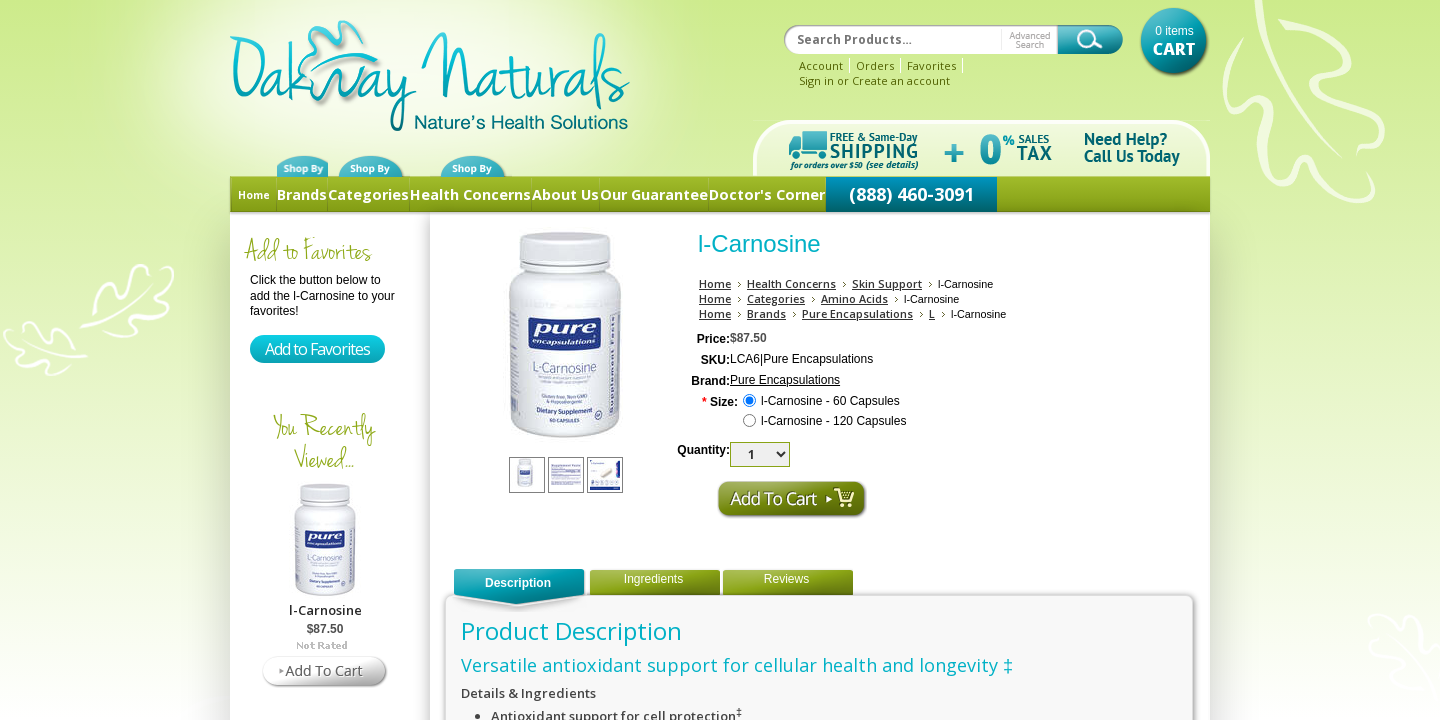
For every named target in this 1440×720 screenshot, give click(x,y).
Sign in (816, 80)
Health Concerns (470, 194)
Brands (302, 194)
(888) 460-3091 (911, 194)
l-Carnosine (325, 610)
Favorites (931, 65)
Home (254, 195)
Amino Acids (854, 298)
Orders (875, 65)
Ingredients (653, 579)
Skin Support (887, 283)
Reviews (786, 579)
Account (821, 65)
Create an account (901, 80)
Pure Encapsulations (857, 313)
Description (518, 583)
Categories (368, 194)
